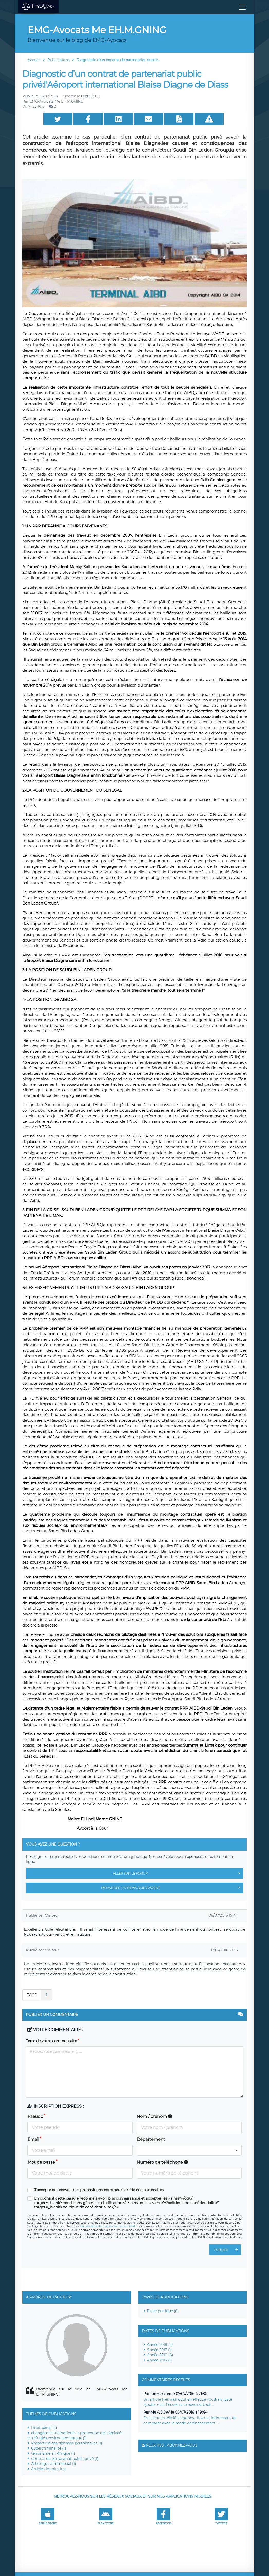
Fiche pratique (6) (163, 2311)
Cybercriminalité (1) (48, 2448)
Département (151, 2139)
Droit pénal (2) (44, 2427)
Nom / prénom (154, 2116)
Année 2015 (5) (160, 2360)
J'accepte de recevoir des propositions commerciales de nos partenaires (99, 2190)
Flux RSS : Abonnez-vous (172, 2445)
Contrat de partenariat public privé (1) (64, 2458)
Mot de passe (41, 2162)
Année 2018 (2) (160, 2344)
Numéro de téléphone (162, 2162)
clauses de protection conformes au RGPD (108, 2226)
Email (33, 2139)
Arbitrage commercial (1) (53, 2463)
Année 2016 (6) (160, 2355)
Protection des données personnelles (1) (66, 2443)
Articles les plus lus (48, 2469)
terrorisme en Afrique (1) (53, 2453)
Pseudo (35, 2116)
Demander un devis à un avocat (172, 1888)
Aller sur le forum (178, 1873)
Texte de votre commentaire (51, 2041)
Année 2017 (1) (159, 2349)
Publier (227, 2249)
